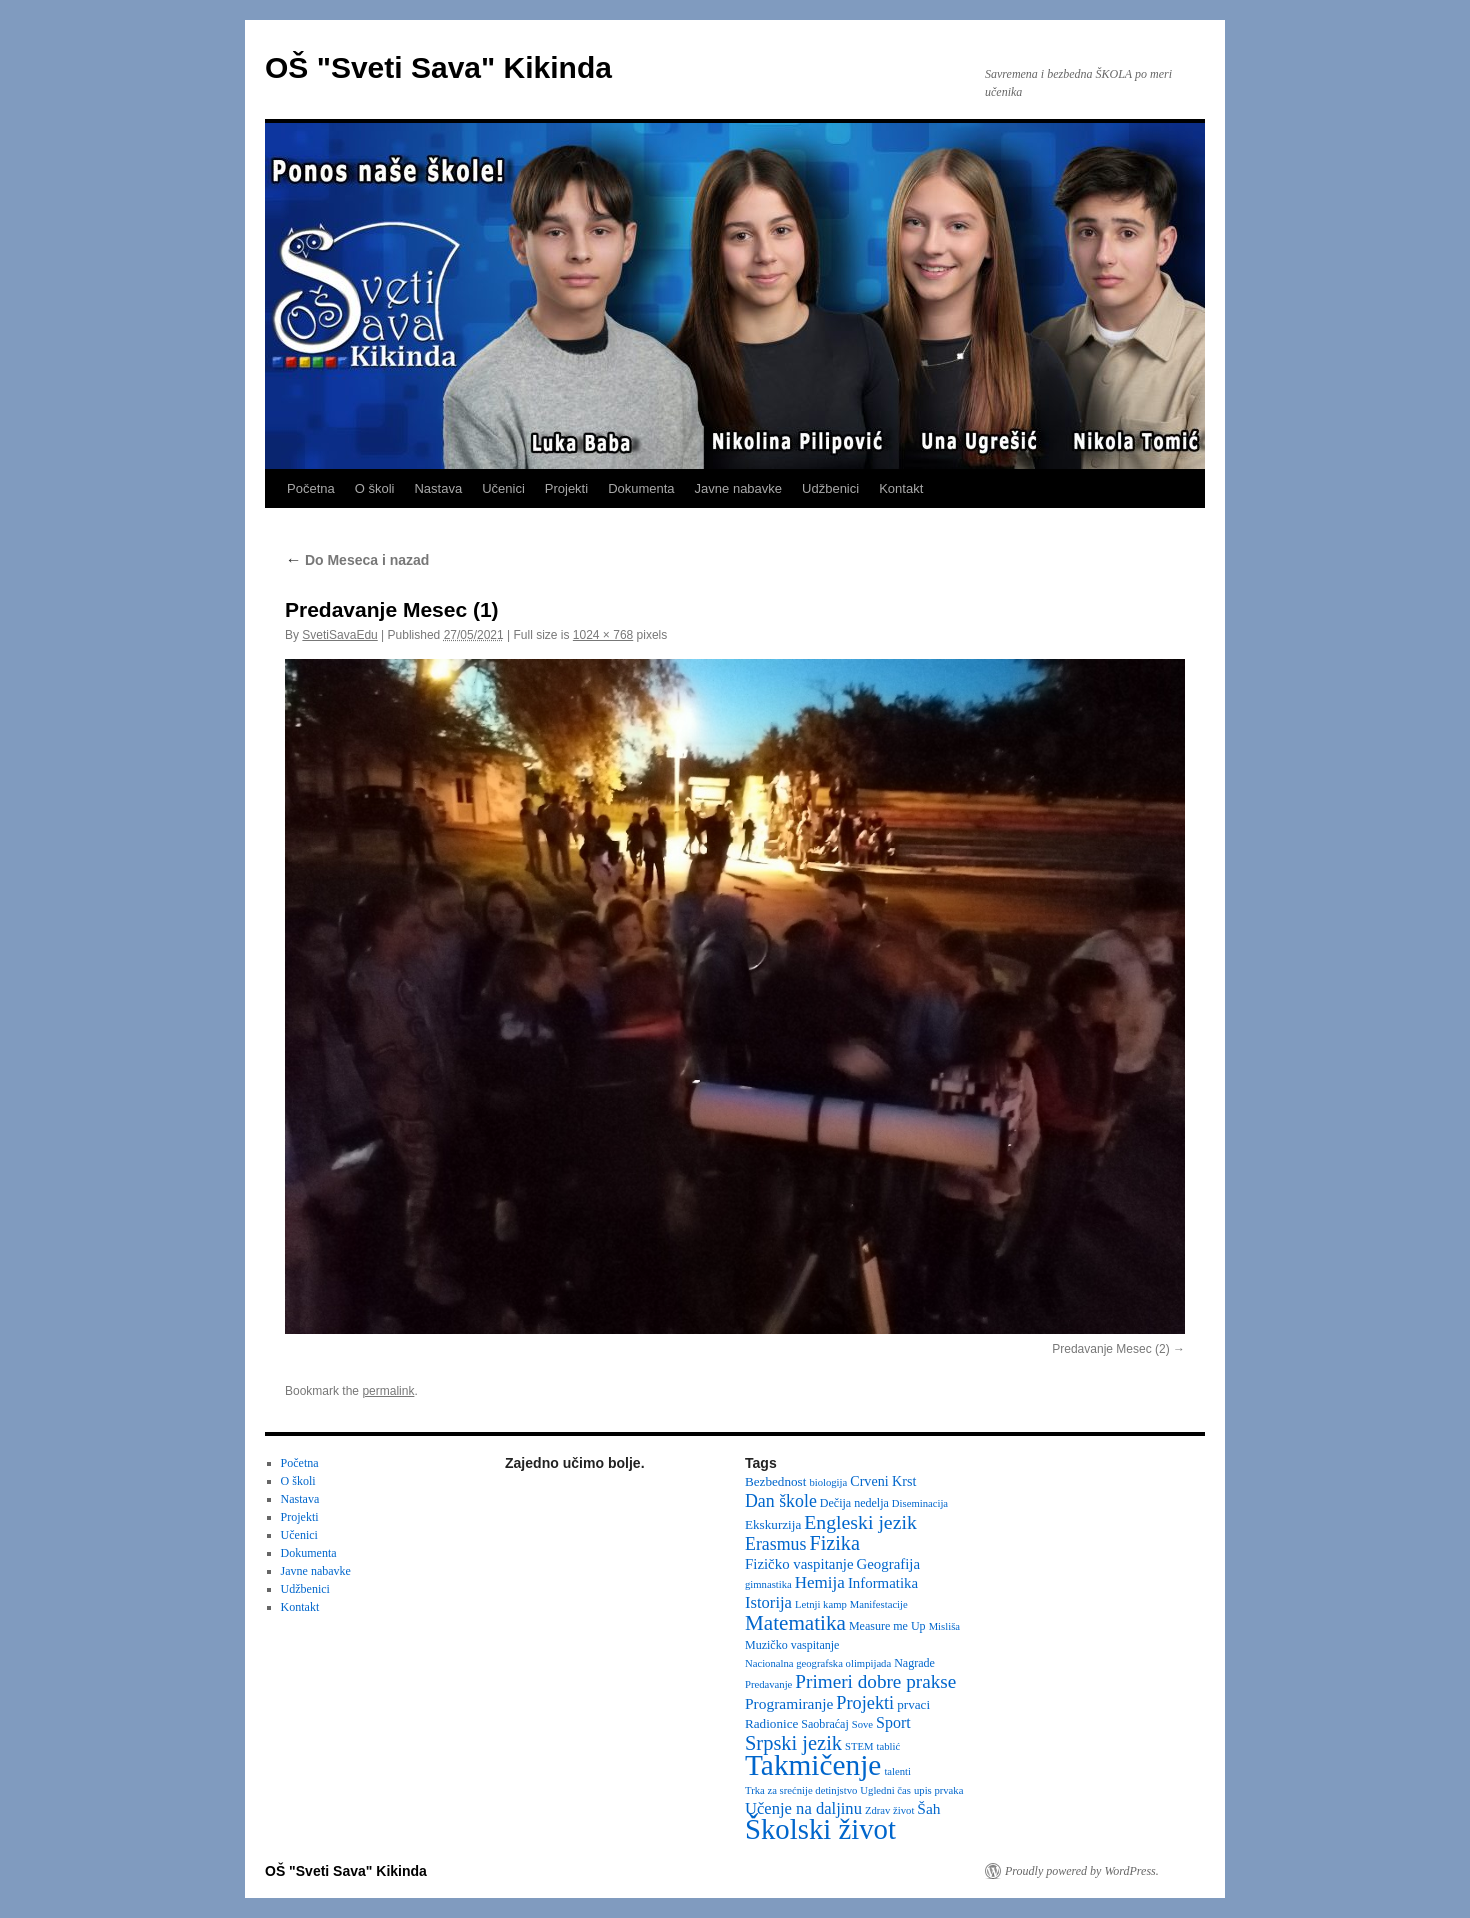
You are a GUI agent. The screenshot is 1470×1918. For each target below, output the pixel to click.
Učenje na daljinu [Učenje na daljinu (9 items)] (803, 1808)
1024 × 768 (603, 635)
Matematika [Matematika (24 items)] (795, 1623)
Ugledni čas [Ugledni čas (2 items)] (885, 1790)
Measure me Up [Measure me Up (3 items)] (887, 1626)
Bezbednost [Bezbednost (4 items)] (775, 1481)
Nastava (438, 488)
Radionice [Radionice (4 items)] (771, 1723)
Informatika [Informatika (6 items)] (883, 1583)
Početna (311, 488)
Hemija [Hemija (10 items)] (820, 1582)
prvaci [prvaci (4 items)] (913, 1704)
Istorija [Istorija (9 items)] (768, 1602)
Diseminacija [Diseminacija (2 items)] (920, 1503)
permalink (388, 1391)
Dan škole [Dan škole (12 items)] (781, 1501)
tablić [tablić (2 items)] (889, 1746)
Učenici (503, 488)
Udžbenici (830, 488)
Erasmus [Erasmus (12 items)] (775, 1544)
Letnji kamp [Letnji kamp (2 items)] (821, 1604)
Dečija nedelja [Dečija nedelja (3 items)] (854, 1503)
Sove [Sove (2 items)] (862, 1724)
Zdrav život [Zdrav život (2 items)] (889, 1810)
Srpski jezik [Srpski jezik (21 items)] (793, 1743)
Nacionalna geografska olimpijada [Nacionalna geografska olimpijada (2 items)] (818, 1663)
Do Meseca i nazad (357, 560)
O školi (375, 488)
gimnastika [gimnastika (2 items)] (768, 1584)
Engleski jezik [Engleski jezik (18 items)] (860, 1522)
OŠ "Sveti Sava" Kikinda (438, 67)
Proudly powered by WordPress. (1082, 1871)
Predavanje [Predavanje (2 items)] (768, 1684)
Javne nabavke (738, 488)
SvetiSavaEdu (339, 635)
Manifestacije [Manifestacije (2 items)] (879, 1604)
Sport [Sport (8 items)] (893, 1722)
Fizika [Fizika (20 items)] (834, 1543)
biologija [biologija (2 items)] (828, 1482)
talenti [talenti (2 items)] (897, 1771)
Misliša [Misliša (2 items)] (944, 1626)
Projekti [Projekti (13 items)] (865, 1703)
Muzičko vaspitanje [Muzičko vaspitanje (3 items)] (792, 1645)
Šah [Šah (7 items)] (928, 1808)
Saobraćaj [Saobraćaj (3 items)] (824, 1724)
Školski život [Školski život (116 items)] (820, 1829)
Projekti (566, 488)
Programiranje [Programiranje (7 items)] (789, 1703)
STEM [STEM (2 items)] (859, 1746)
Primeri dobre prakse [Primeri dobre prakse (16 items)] (875, 1681)
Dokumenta (641, 488)
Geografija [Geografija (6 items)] (889, 1564)
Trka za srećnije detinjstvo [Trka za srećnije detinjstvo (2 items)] (801, 1790)
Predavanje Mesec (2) (1110, 1349)
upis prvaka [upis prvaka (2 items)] (938, 1790)
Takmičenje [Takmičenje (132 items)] (813, 1765)
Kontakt (901, 488)
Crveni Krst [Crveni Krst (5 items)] (883, 1481)
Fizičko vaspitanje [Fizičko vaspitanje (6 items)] (799, 1564)
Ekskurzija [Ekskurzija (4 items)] (773, 1524)
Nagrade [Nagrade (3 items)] (914, 1663)
